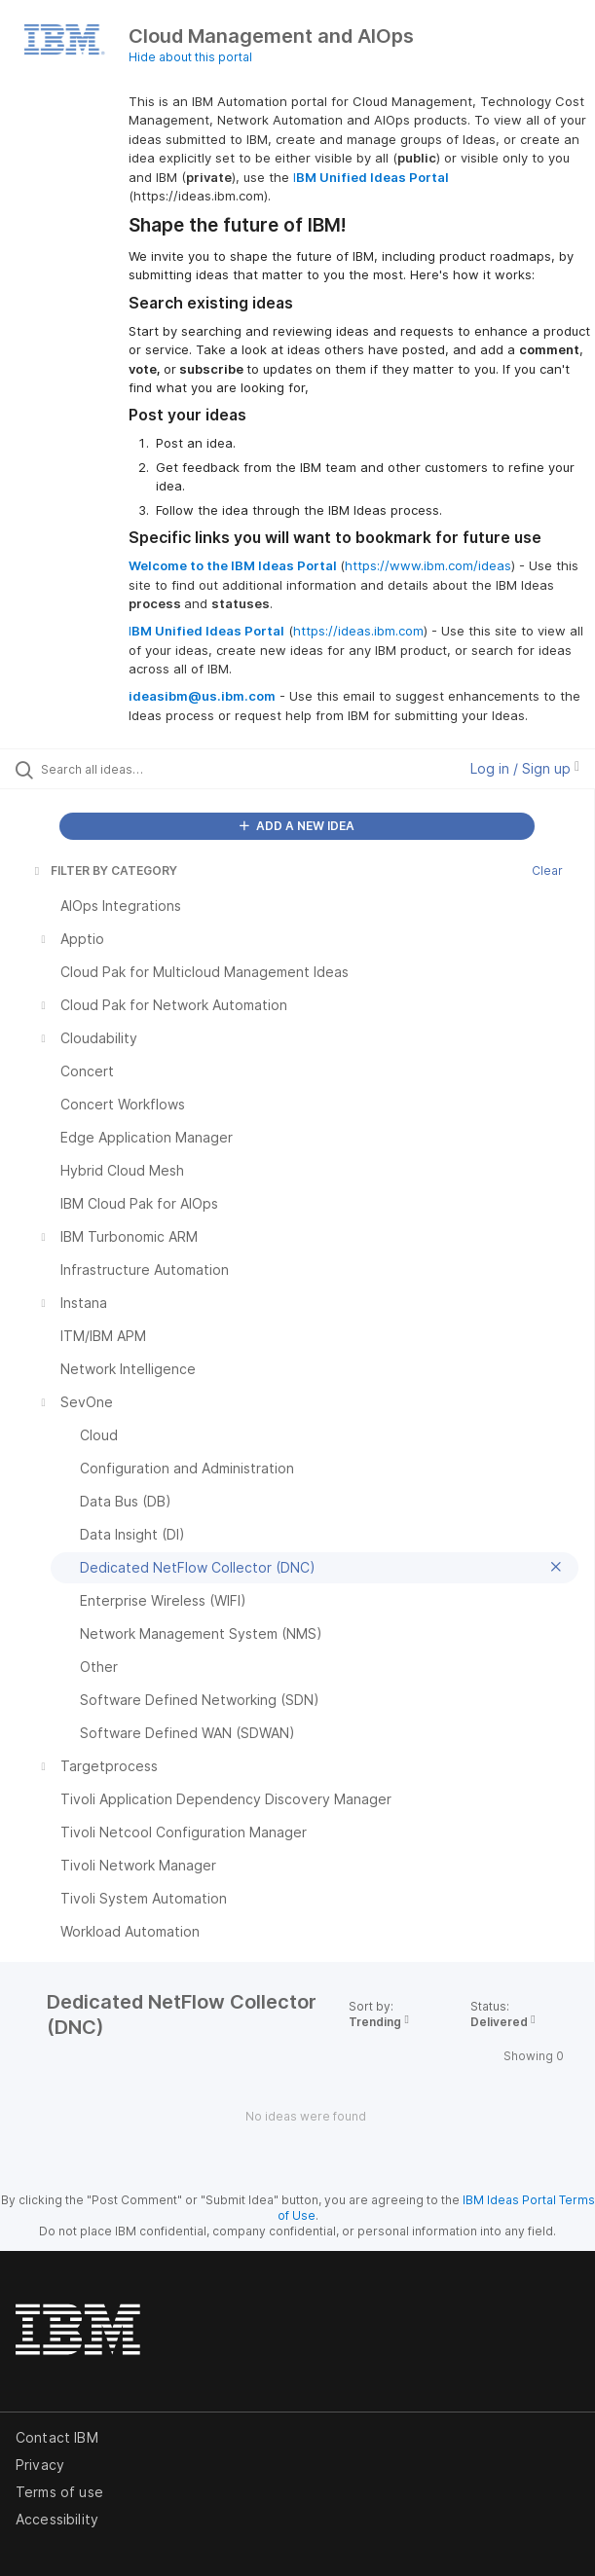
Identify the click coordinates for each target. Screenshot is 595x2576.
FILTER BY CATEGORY (104, 870)
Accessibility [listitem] (57, 2519)
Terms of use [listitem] (59, 2492)
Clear (547, 870)
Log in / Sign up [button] (524, 768)
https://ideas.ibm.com (358, 630)
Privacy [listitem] (40, 2464)
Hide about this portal (190, 57)
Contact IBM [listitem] (57, 2437)
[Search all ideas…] (151, 768)
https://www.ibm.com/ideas (428, 565)
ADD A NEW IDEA (297, 825)
